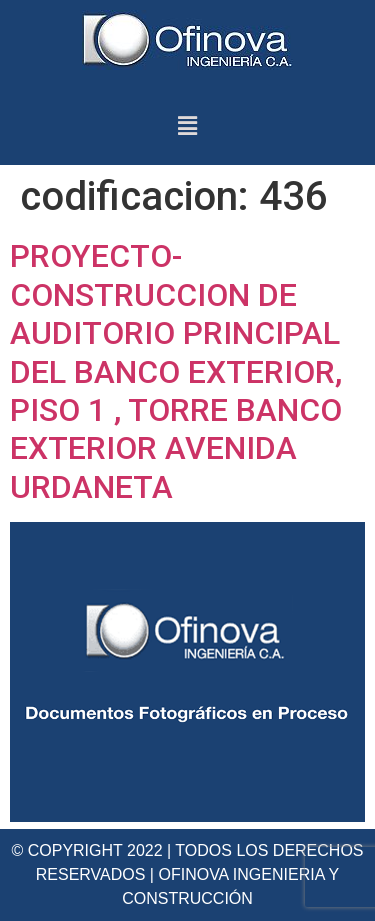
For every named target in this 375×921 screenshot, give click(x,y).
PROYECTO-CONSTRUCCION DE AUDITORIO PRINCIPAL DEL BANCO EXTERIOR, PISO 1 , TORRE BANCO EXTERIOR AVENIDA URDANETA (176, 371)
